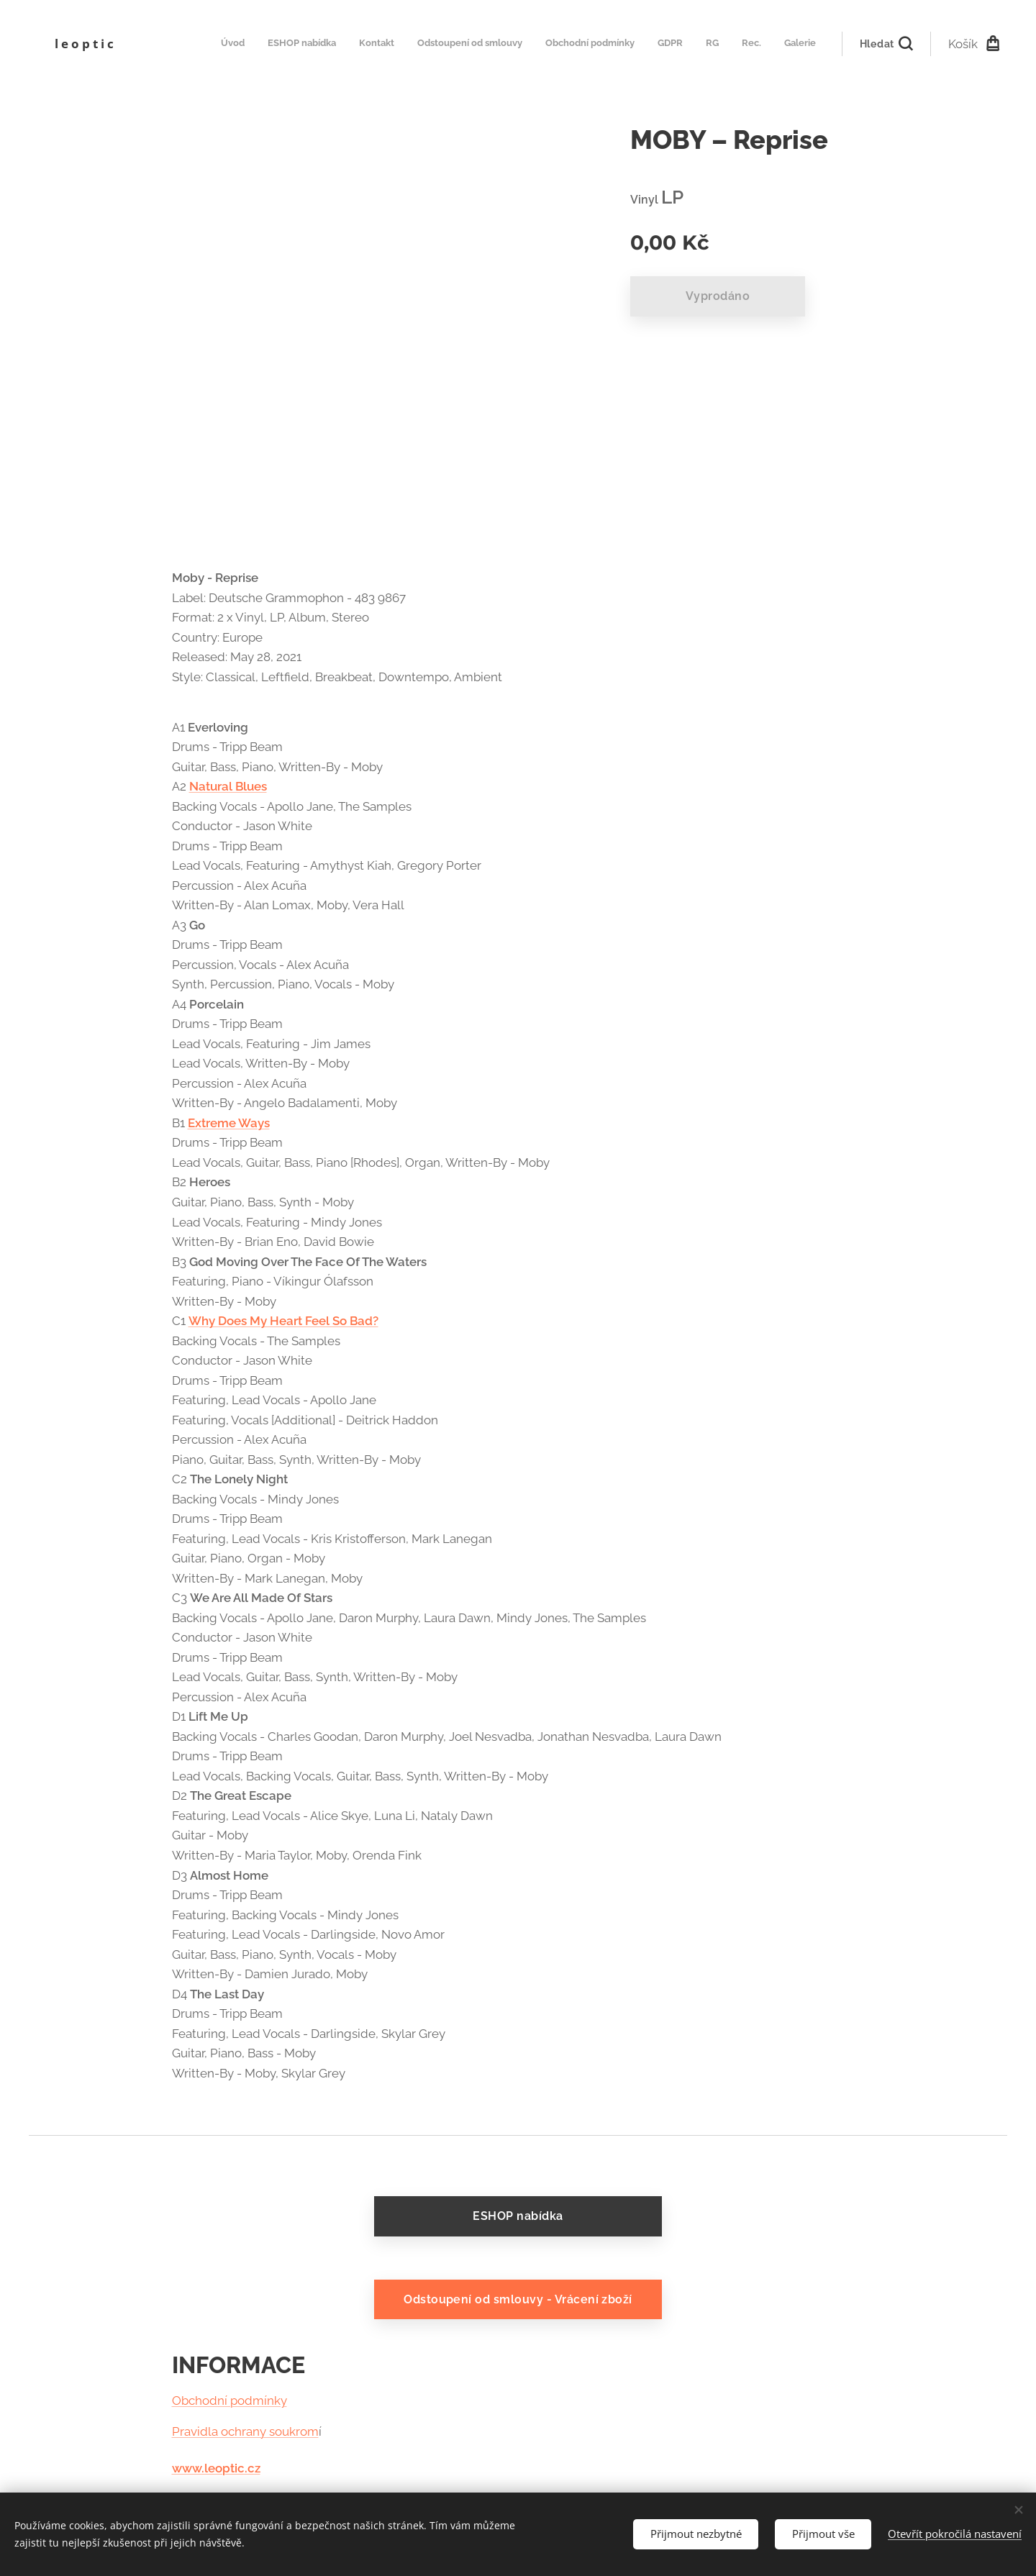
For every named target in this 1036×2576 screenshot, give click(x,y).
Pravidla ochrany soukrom (245, 2431)
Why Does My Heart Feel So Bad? (283, 1321)
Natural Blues (228, 786)
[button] (886, 44)
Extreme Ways (229, 1123)
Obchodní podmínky (229, 2401)
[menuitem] (635, 44)
